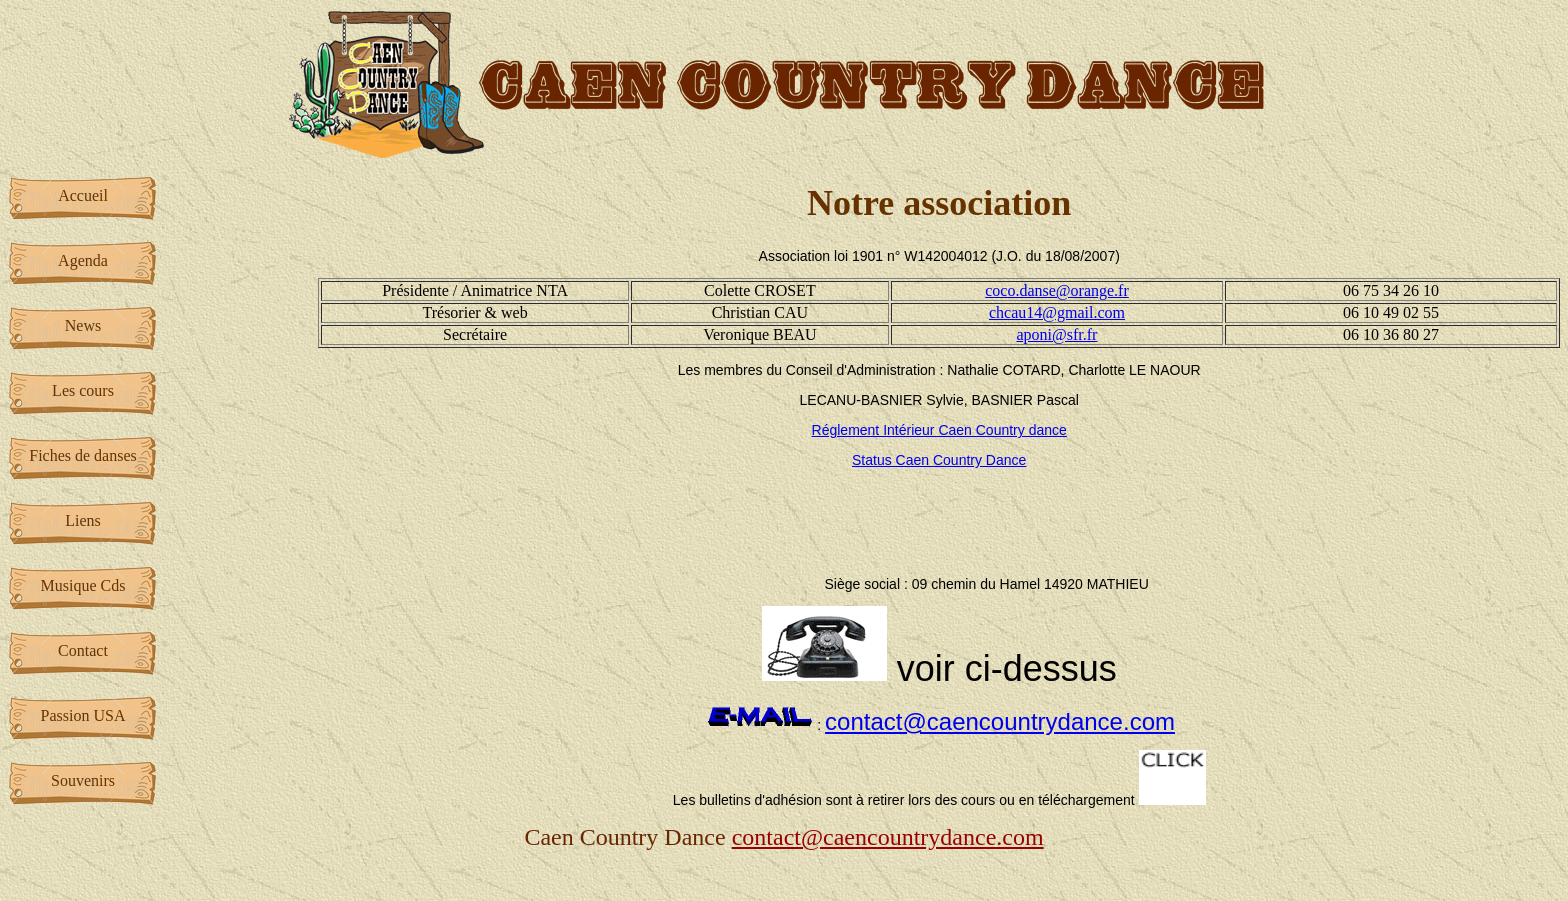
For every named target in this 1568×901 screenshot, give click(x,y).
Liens (83, 520)
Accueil (83, 195)
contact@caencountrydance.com (1000, 721)
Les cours (83, 390)
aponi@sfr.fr (1057, 334)
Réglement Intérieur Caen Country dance (939, 430)
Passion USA (83, 715)
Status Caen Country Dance (939, 460)
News (83, 325)
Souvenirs (83, 780)
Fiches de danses (83, 455)
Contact (83, 650)
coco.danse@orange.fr (1057, 290)
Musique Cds (83, 585)
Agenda (83, 260)
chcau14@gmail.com (1057, 312)
